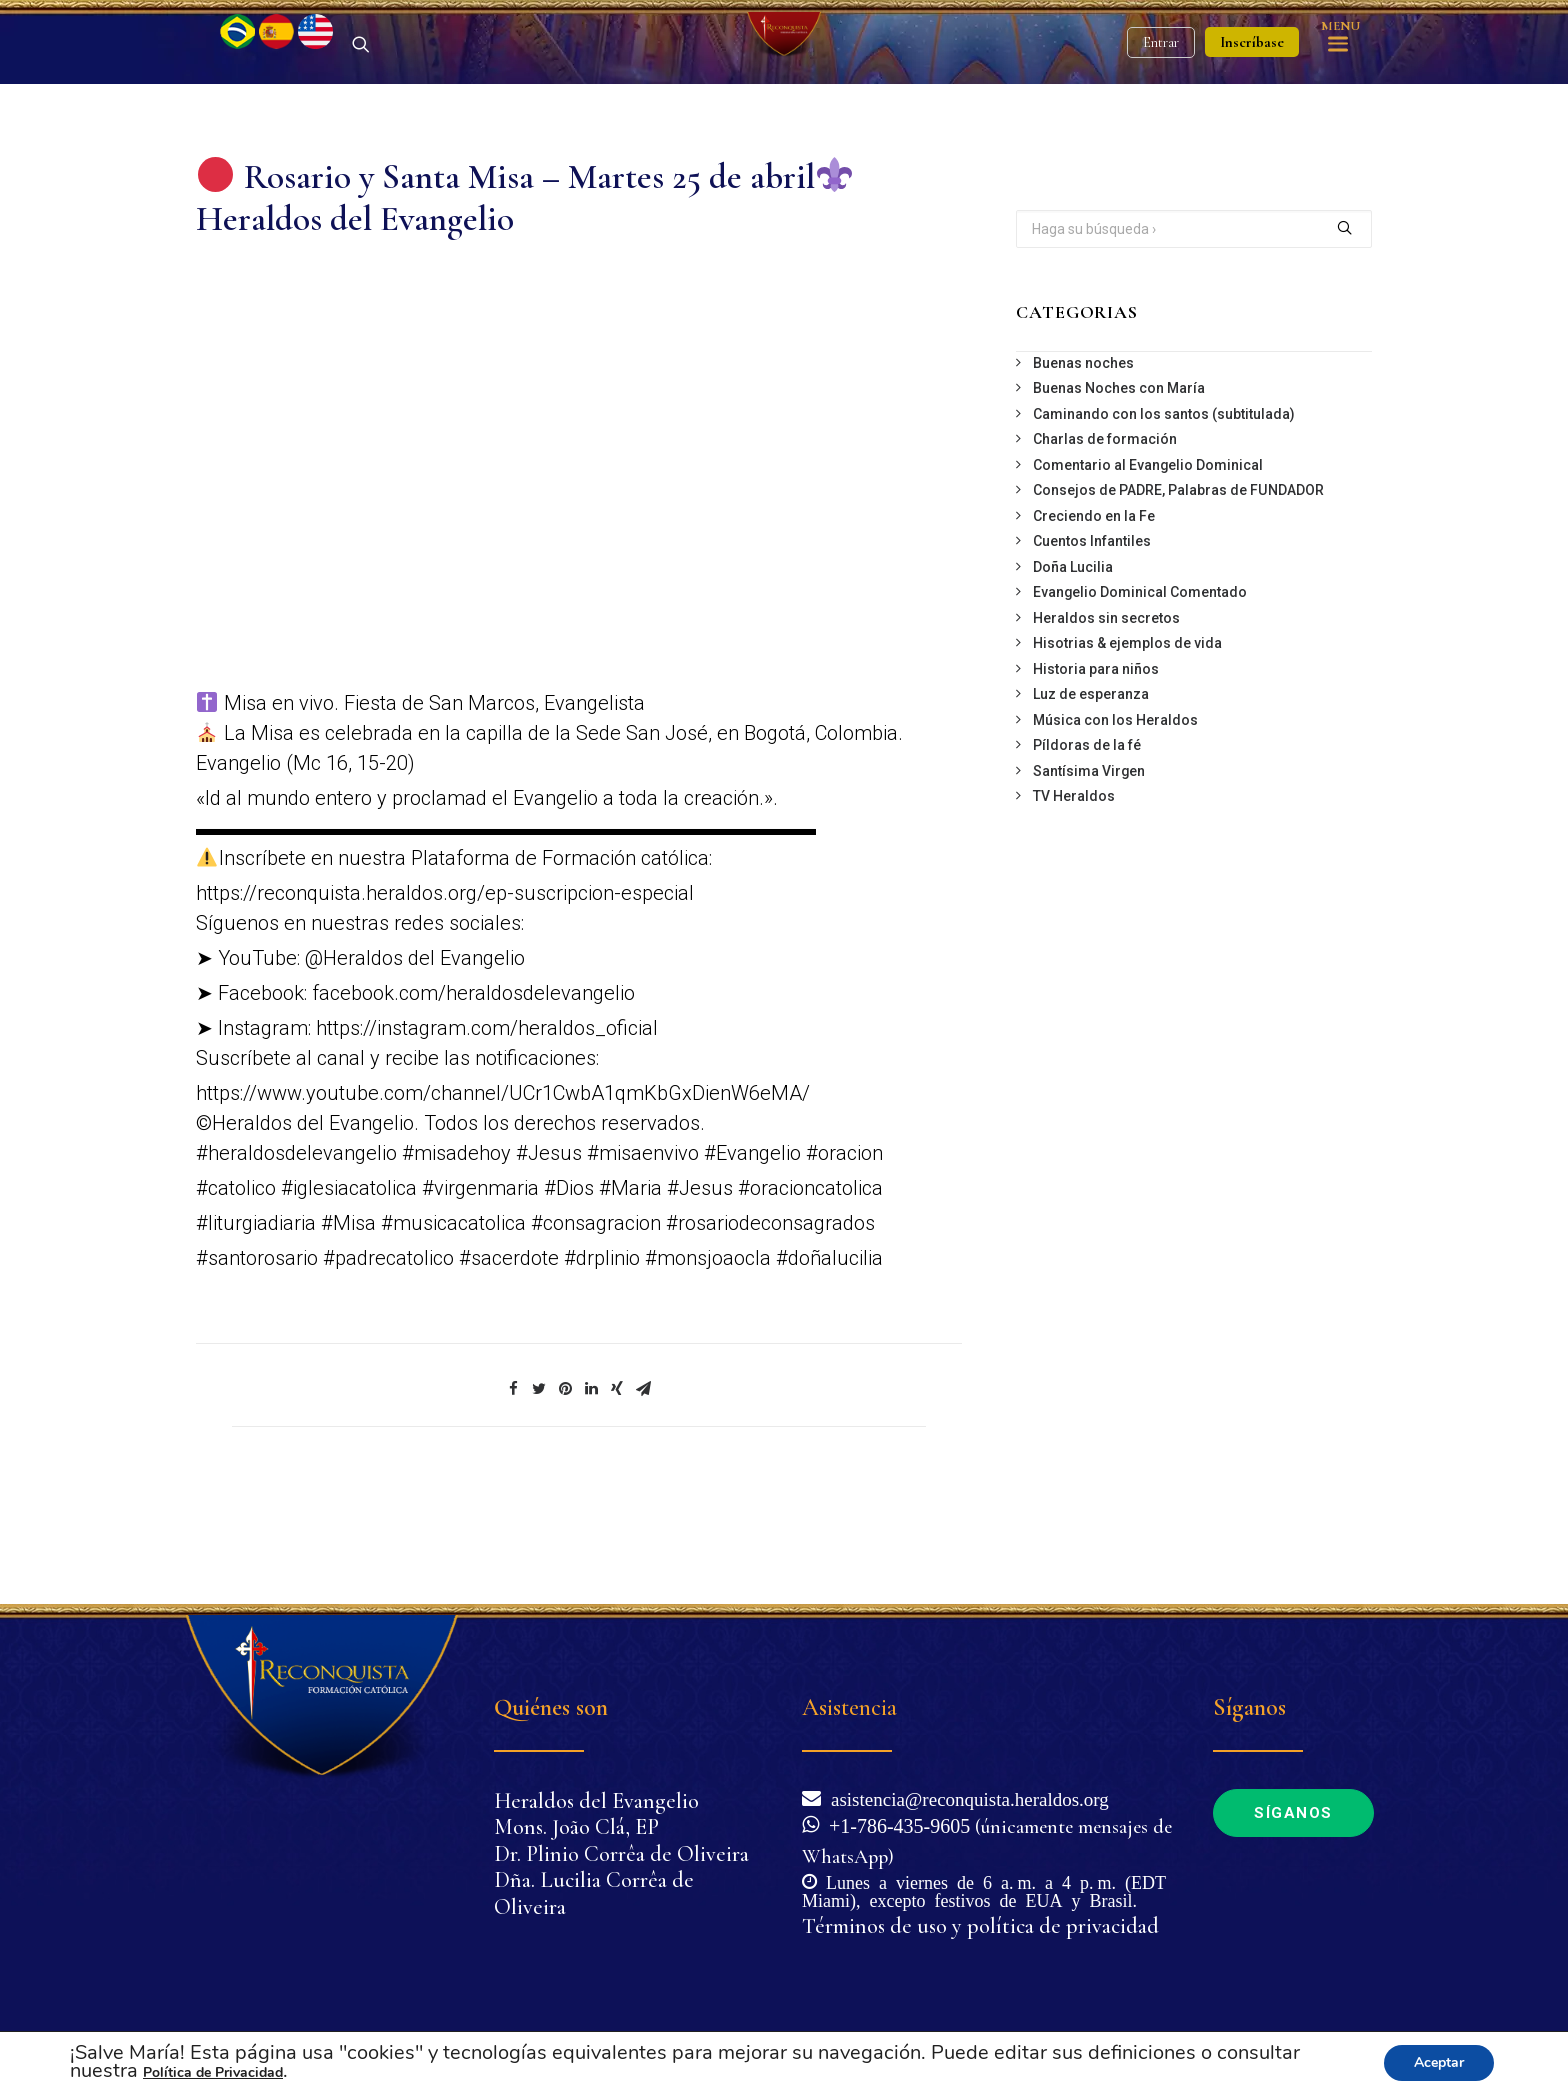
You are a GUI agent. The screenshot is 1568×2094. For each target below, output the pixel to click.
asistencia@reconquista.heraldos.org (965, 1797)
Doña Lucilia (1073, 672)
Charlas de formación (1105, 544)
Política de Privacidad (213, 2072)
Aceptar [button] (1439, 2062)
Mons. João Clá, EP (576, 1827)
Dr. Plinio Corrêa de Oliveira (621, 1854)
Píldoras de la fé (1087, 850)
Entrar (1161, 95)
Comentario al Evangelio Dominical (1148, 570)
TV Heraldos (1074, 901)
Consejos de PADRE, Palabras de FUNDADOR (1178, 595)
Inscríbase (1252, 95)
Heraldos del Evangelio (596, 1801)
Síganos (1293, 1813)
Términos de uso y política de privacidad (980, 1926)
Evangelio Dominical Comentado (1140, 697)
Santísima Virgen (1089, 876)
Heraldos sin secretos (1106, 723)
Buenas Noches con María (1119, 493)
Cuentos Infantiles (1092, 646)
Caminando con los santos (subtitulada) (1164, 519)
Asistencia (849, 1707)
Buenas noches (1083, 468)
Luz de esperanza (1091, 799)
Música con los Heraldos (1115, 825)
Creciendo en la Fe (1094, 621)
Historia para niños (1096, 774)
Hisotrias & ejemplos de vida (1127, 748)
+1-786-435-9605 (894, 1824)
